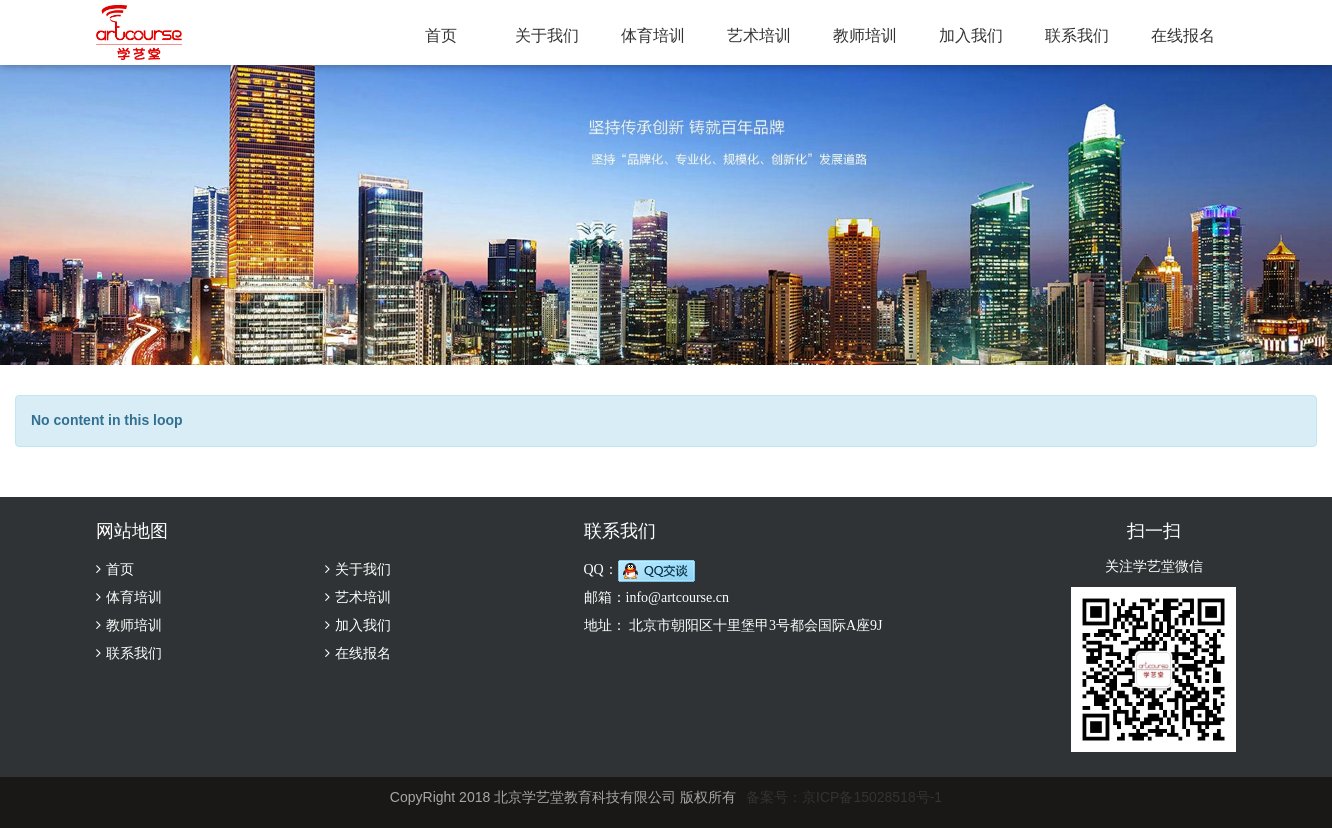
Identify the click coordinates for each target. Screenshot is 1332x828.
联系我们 (1077, 35)
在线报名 (1183, 35)
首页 (441, 35)
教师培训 (865, 35)
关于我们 (547, 35)
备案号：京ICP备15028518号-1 (844, 797)
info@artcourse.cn (677, 597)
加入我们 (971, 35)
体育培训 (653, 35)
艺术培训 (759, 35)
